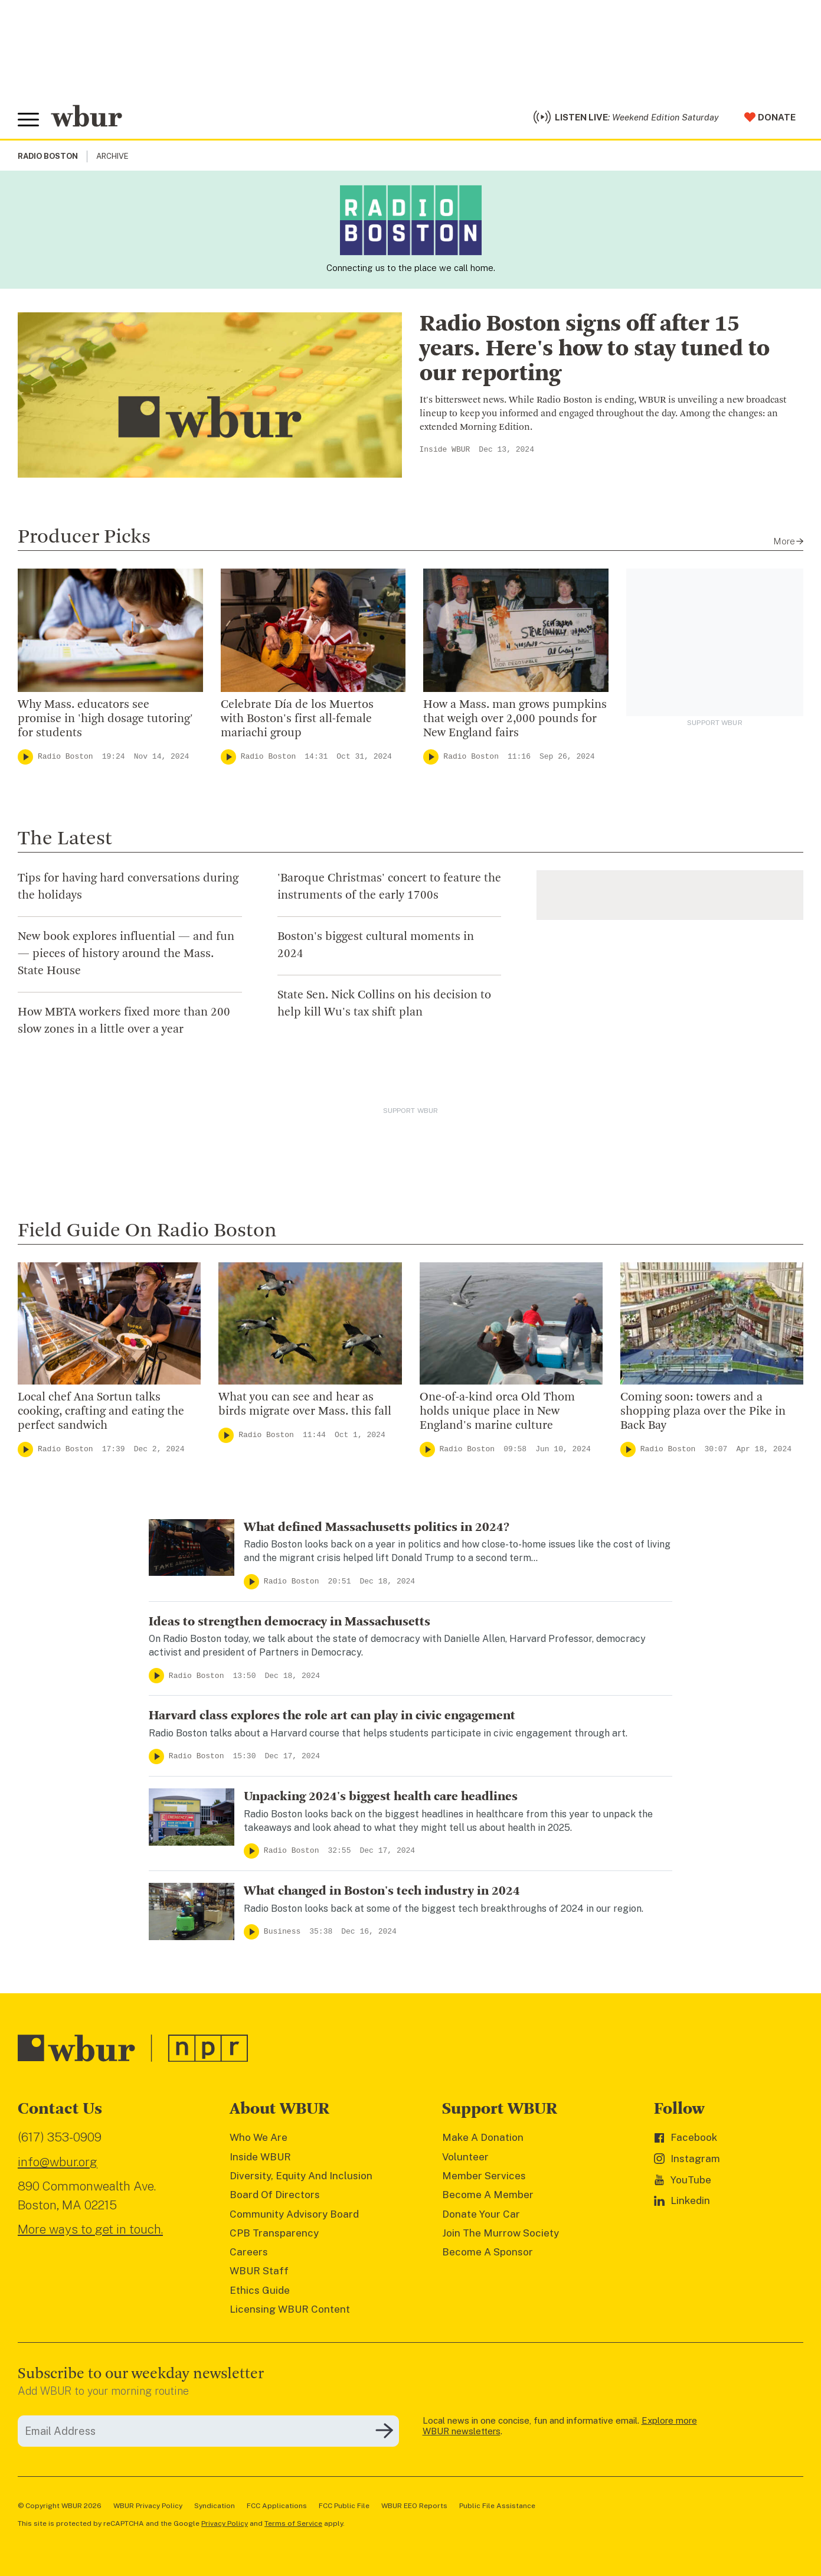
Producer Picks (84, 537)
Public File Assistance (497, 2506)
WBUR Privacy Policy (147, 2506)
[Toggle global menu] (28, 120)
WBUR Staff (259, 2271)
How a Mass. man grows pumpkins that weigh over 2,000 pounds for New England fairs (515, 719)
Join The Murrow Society (500, 2233)
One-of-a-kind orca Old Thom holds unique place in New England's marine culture (497, 1412)
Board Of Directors (275, 2194)
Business (282, 1931)
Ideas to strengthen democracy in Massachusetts (289, 1621)
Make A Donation (483, 2137)
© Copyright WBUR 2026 (60, 2506)
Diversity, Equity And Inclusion (301, 2176)
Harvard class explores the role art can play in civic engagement (332, 1715)
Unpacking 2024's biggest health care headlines (381, 1796)
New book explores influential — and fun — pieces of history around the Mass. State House (126, 954)
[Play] (25, 757)
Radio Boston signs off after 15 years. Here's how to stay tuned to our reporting (595, 349)
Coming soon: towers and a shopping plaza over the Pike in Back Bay (703, 1412)
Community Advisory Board (294, 2214)
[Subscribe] (384, 2431)
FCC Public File (344, 2506)
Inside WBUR (445, 449)
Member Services (484, 2176)
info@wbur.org (57, 2161)
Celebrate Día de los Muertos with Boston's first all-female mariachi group (297, 719)
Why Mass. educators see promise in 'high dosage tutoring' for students (105, 719)
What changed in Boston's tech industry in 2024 (382, 1891)
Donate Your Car (481, 2214)
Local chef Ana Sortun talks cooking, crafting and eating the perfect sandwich (101, 1412)
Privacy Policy (224, 2523)
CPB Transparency (274, 2233)
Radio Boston (65, 756)
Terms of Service (293, 2523)
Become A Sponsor (487, 2252)
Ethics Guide (260, 2290)
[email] (208, 2431)
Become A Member (488, 2194)
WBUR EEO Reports (414, 2506)
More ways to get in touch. (90, 2229)
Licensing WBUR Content (290, 2309)
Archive (112, 156)
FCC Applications (277, 2506)
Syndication (214, 2506)
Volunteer (465, 2157)
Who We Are (258, 2137)
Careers (249, 2252)
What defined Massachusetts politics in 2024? (376, 1527)
